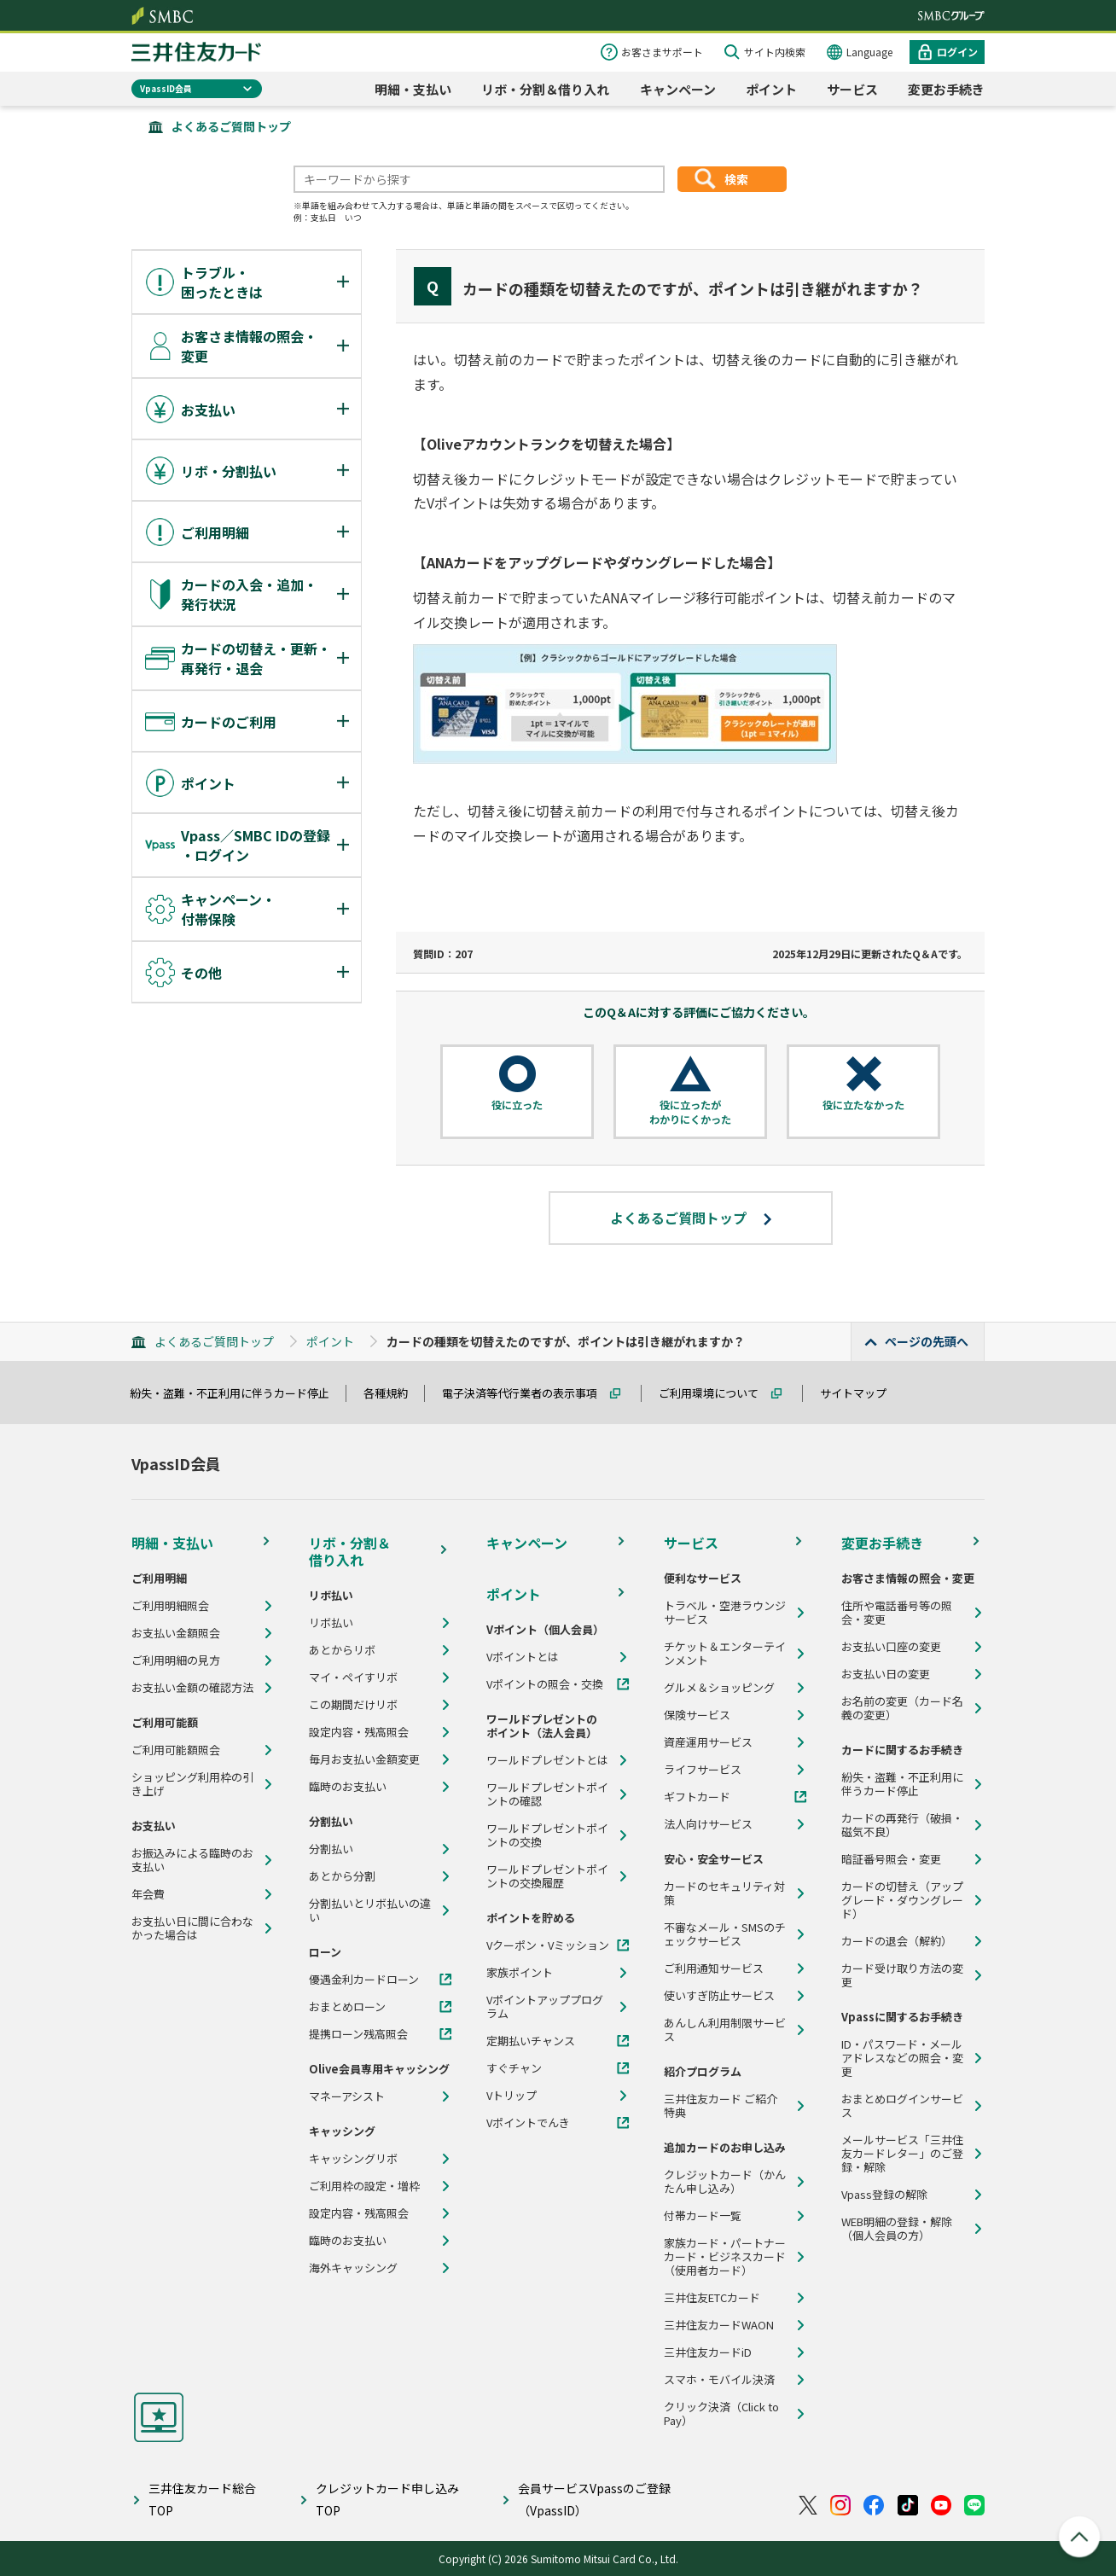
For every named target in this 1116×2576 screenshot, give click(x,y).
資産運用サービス (708, 1742)
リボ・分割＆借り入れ (545, 89)
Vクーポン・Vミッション (547, 1945)
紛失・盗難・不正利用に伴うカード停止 (237, 1392)
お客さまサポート (662, 51)
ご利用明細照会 (170, 1606)
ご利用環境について (716, 1392)
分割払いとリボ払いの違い (370, 1910)
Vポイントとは (522, 1657)
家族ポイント (519, 1973)
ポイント (771, 89)
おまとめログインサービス (902, 2106)
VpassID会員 (166, 88)
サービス (852, 89)
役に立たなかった (863, 1105)
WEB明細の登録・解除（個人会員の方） (896, 2228)
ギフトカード (697, 1797)
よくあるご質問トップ (231, 126)
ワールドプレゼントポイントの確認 (547, 1794)
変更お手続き (946, 89)
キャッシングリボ (353, 2159)
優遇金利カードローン (364, 1979)
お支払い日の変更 (885, 1674)
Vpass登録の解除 (884, 2194)
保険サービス (697, 1715)
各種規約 (393, 1392)
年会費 (148, 1894)
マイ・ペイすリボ (353, 1677)
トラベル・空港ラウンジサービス (725, 1612)
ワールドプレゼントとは (547, 1760)
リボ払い (331, 1623)
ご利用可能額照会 (175, 1750)
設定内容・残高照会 (359, 1732)
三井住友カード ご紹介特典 (720, 2106)
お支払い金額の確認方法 (192, 1688)
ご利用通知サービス (714, 1968)
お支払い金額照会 (175, 1633)
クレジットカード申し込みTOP (387, 2499)
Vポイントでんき (528, 2123)
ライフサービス (702, 1769)
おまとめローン (347, 2007)
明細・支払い (413, 89)
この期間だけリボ (353, 1705)
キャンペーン (678, 89)
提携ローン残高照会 (358, 2034)
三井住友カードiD (708, 2352)
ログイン (957, 51)
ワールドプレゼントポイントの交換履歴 (547, 1876)
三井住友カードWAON (719, 2325)
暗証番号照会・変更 (891, 1859)
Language (869, 51)
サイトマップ (860, 1392)
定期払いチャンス (530, 2041)
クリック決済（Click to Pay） (721, 2414)
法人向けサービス (708, 1824)
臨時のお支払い (348, 1787)
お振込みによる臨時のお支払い (192, 1860)
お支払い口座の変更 (891, 1647)
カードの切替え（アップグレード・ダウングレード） (902, 1900)
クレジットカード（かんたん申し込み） (725, 2181)
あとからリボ (342, 1650)
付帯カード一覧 (702, 2216)
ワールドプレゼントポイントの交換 (547, 1835)
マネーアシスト (347, 2096)
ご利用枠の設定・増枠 (364, 2186)
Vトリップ (511, 2095)
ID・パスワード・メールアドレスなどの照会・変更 (902, 2058)
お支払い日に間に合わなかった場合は (192, 1928)
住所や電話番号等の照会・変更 (896, 1612)
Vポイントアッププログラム (544, 2007)
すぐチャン (514, 2068)
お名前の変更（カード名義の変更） (902, 1708)
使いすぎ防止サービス (719, 1996)
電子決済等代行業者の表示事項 (527, 1392)
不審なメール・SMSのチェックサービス (725, 1934)
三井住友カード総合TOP (202, 2499)
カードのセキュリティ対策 (724, 1893)
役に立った (517, 1105)
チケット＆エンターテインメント (725, 1653)
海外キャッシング (353, 2268)
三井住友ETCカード (712, 2298)
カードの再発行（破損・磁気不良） (902, 1825)
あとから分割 (342, 1876)
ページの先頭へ (926, 1341)
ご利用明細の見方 (175, 1660)
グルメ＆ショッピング (719, 1688)
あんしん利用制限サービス (725, 2030)
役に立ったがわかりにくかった (690, 1112)
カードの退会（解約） (896, 1941)
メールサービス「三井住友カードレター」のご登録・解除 (902, 2153)
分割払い (331, 1849)
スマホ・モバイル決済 (719, 2380)
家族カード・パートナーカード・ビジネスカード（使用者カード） (725, 2256)
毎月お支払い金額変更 (364, 1759)
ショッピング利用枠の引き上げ (192, 1784)
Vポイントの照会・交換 (544, 1684)
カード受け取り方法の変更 (902, 1975)
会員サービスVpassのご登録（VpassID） (594, 2499)
